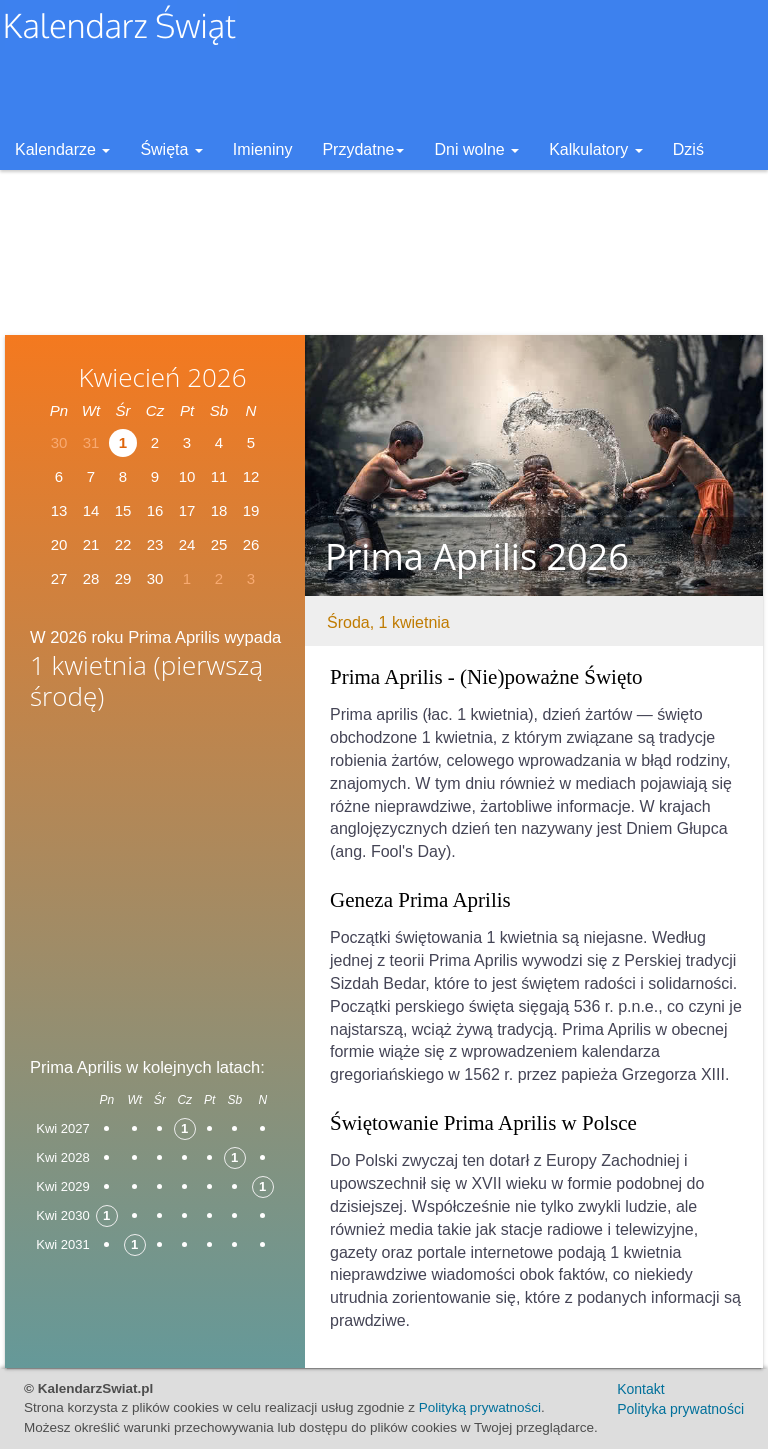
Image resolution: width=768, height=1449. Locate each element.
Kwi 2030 (62, 1215)
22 (123, 544)
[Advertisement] (155, 878)
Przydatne (363, 149)
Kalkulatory (596, 149)
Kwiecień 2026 (162, 377)
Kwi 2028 (62, 1157)
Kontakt (640, 1389)
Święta (171, 149)
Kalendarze (62, 149)
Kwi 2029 (62, 1186)
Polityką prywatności (480, 1407)
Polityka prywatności (680, 1409)
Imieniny (263, 149)
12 (251, 476)
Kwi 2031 (62, 1244)
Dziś (688, 149)
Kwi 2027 (62, 1128)
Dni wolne (476, 149)
